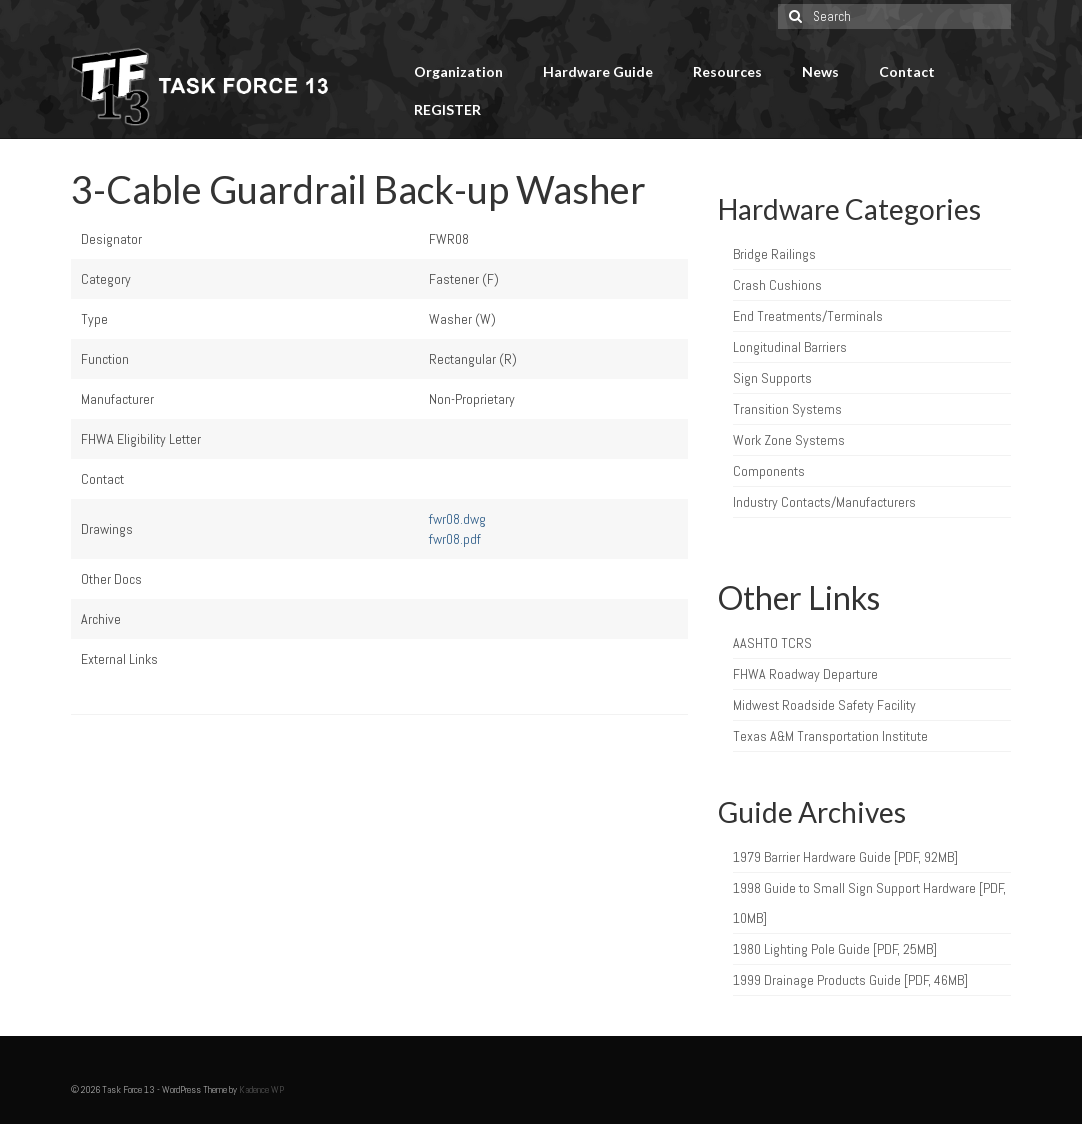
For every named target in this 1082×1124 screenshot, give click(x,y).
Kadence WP (261, 1089)
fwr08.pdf (455, 539)
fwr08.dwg (457, 519)
